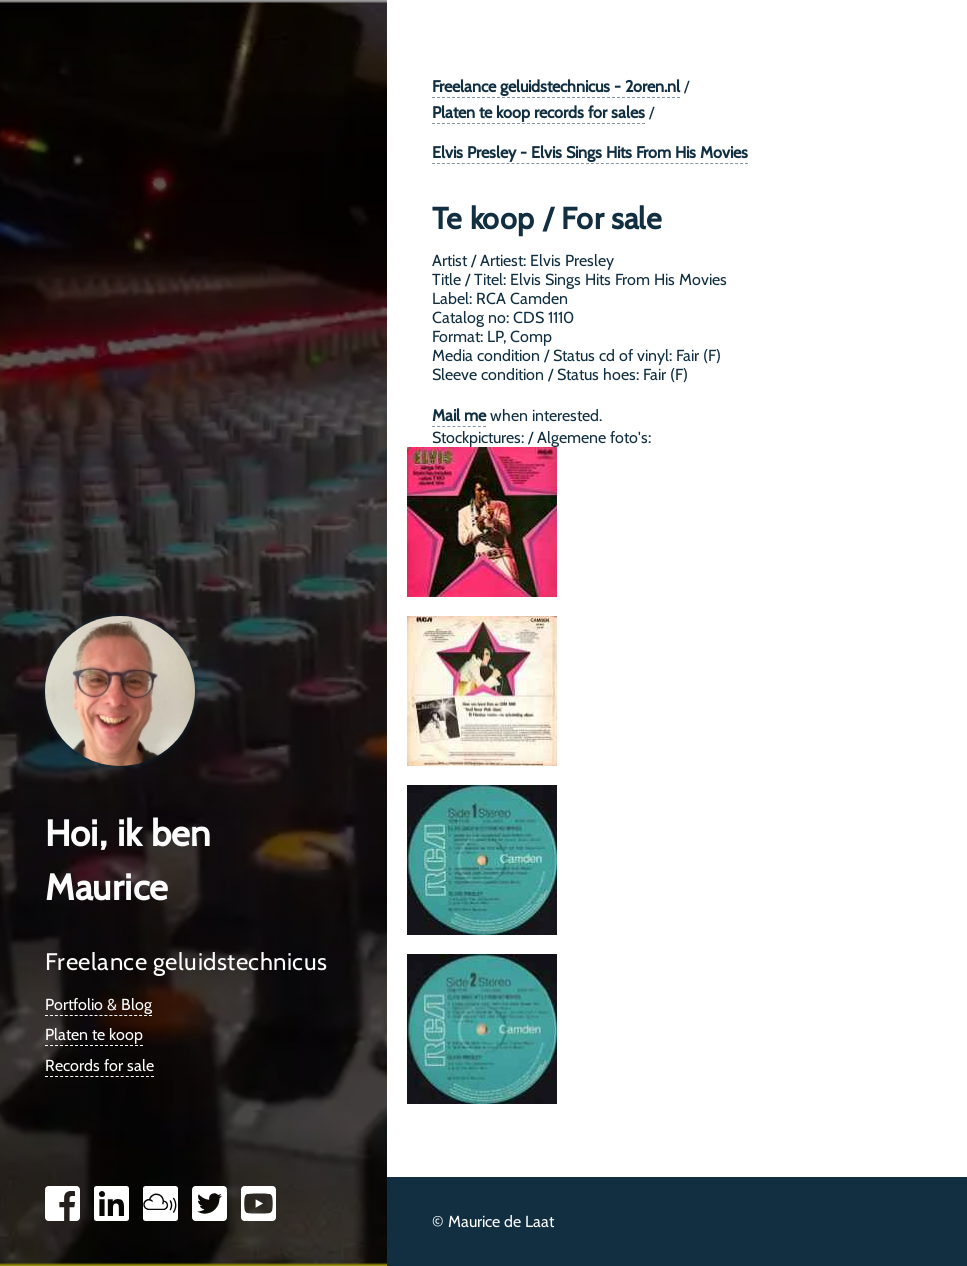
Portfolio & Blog (98, 1004)
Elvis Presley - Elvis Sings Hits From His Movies (590, 152)
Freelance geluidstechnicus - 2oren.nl (556, 86)
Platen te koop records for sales (538, 112)
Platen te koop (94, 1034)
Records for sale (99, 1065)
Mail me (459, 415)
